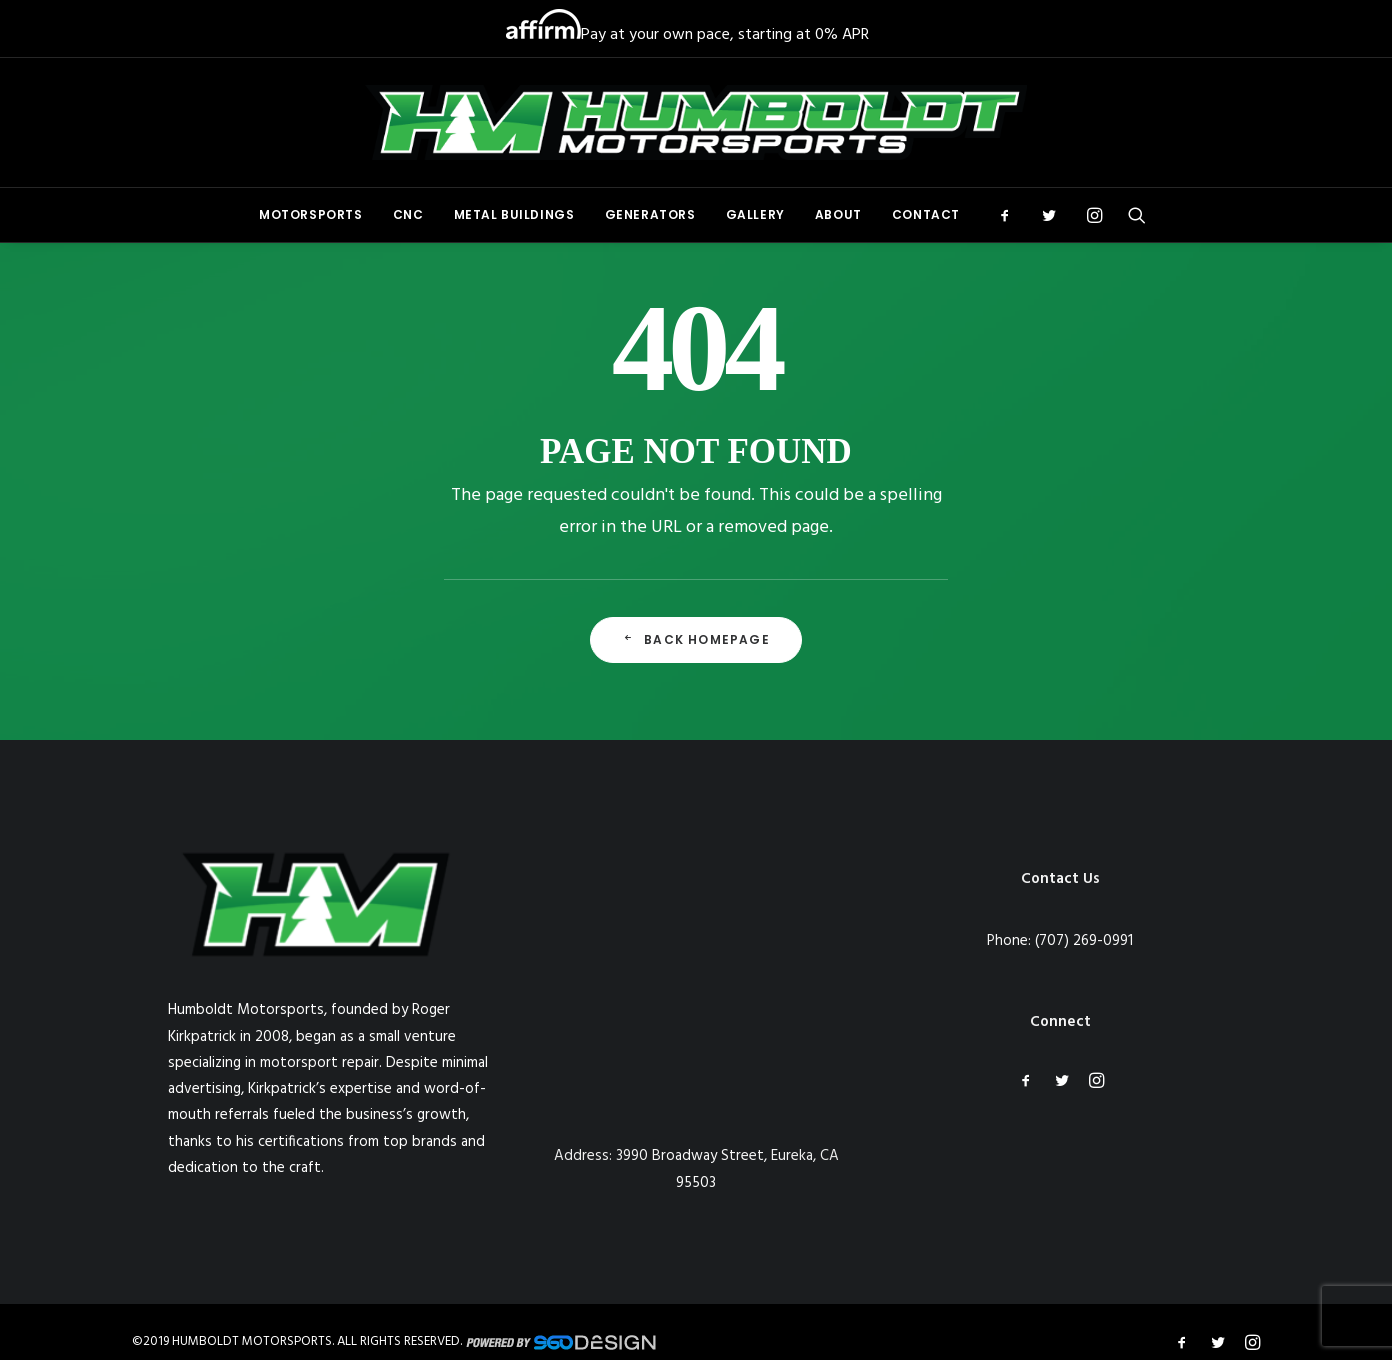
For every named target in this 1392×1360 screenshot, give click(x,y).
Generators (650, 214)
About (838, 214)
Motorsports (311, 214)
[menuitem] (311, 215)
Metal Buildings (514, 214)
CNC (408, 214)
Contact (926, 214)
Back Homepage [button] (696, 639)
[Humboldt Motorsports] (696, 122)
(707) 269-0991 (1084, 941)
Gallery (755, 214)
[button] (1011, 215)
